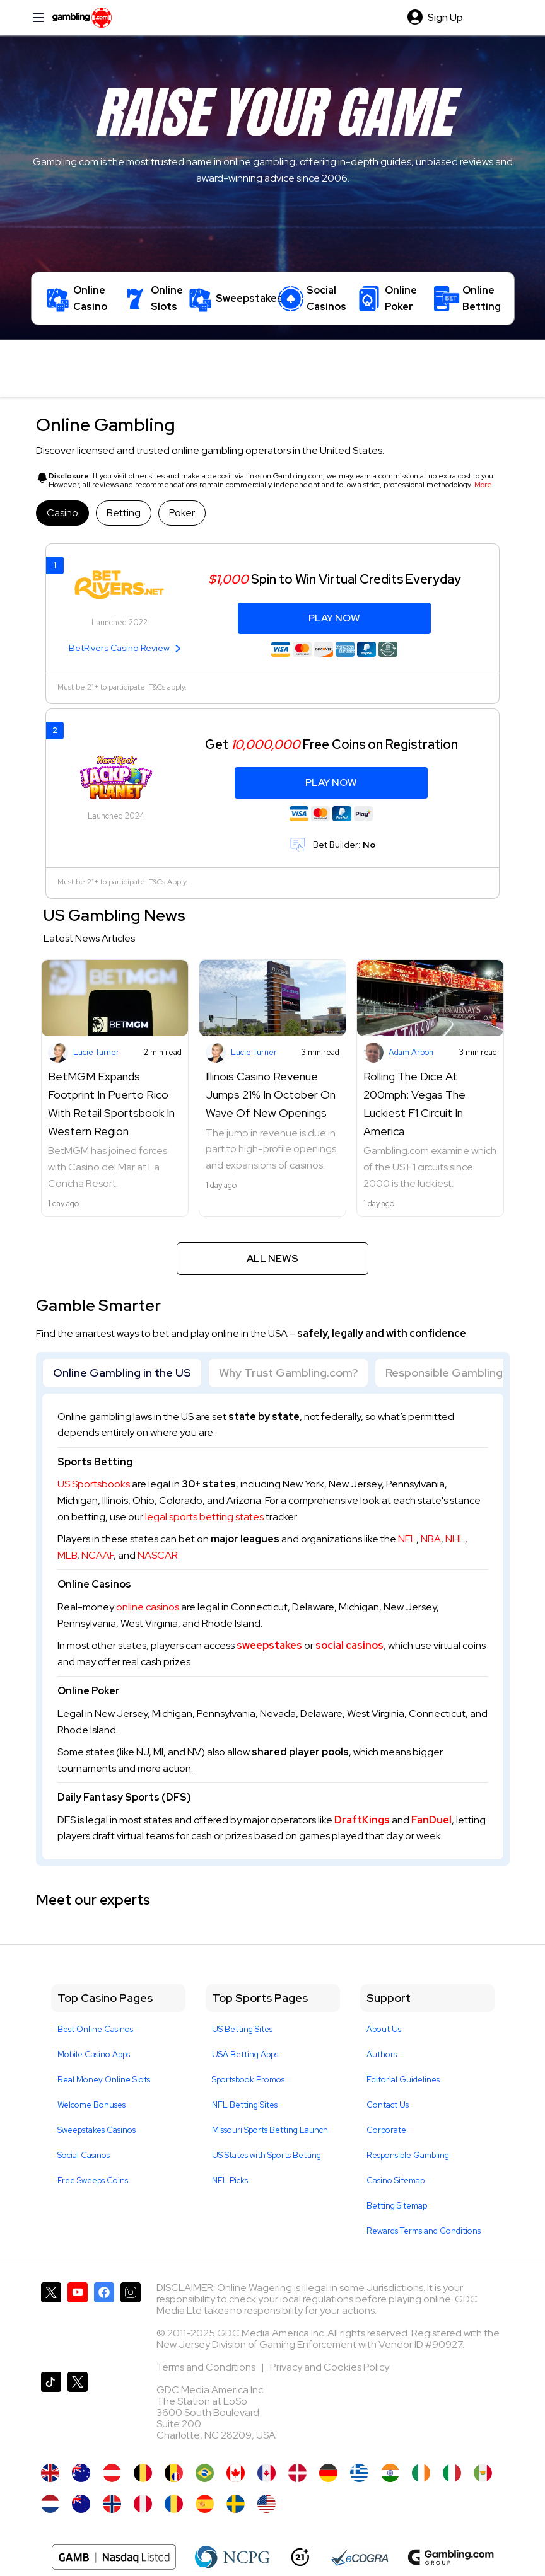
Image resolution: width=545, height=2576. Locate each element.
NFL (407, 1538)
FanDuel (431, 1820)
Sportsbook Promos (248, 2079)
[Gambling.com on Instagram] (130, 2322)
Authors (381, 2054)
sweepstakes (269, 1645)
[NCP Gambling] (232, 2557)
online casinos (147, 1607)
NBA (431, 1538)
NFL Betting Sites (245, 2104)
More (483, 485)
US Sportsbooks (93, 1484)
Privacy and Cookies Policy (329, 2367)
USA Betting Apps (245, 2054)
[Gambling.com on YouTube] (77, 2322)
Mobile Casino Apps (93, 2054)
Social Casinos (83, 2155)
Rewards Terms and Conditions (423, 2231)
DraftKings (362, 1820)
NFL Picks (230, 2180)
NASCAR (158, 1555)
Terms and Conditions (206, 2367)
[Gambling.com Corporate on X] (77, 2411)
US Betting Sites (242, 2029)
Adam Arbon (411, 1052)
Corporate (386, 2130)
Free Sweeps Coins (92, 2180)
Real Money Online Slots (103, 2079)
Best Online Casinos (95, 2029)
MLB (67, 1555)
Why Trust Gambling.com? (288, 1372)
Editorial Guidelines (403, 2079)
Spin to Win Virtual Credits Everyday (334, 578)
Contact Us (387, 2104)
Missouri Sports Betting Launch (270, 2130)
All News (272, 1258)
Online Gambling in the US (122, 1372)
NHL (455, 1538)
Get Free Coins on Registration (331, 744)
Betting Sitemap (396, 2205)
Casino (62, 512)
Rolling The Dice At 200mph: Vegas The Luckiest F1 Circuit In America (414, 1103)
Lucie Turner (96, 1052)
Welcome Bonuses (91, 2104)
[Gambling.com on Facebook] (104, 2322)
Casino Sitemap (395, 2180)
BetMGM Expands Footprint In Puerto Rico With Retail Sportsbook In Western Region (111, 1103)
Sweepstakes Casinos (96, 2130)
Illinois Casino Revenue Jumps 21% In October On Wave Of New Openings (271, 1094)
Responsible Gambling (444, 1372)
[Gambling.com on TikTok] (51, 2411)
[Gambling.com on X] (51, 2322)
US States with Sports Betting (266, 2155)
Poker (182, 512)
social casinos (349, 1645)
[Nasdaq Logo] (114, 2557)
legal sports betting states (204, 1516)
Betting (124, 512)
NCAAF (97, 1555)
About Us (383, 2029)
